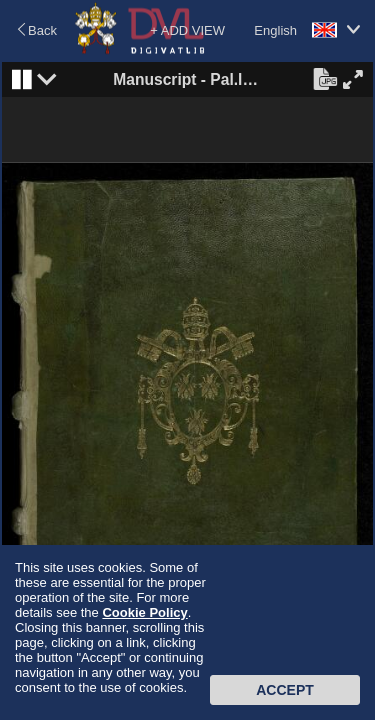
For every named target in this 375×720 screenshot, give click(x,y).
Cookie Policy (144, 612)
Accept (285, 690)
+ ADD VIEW (187, 30)
